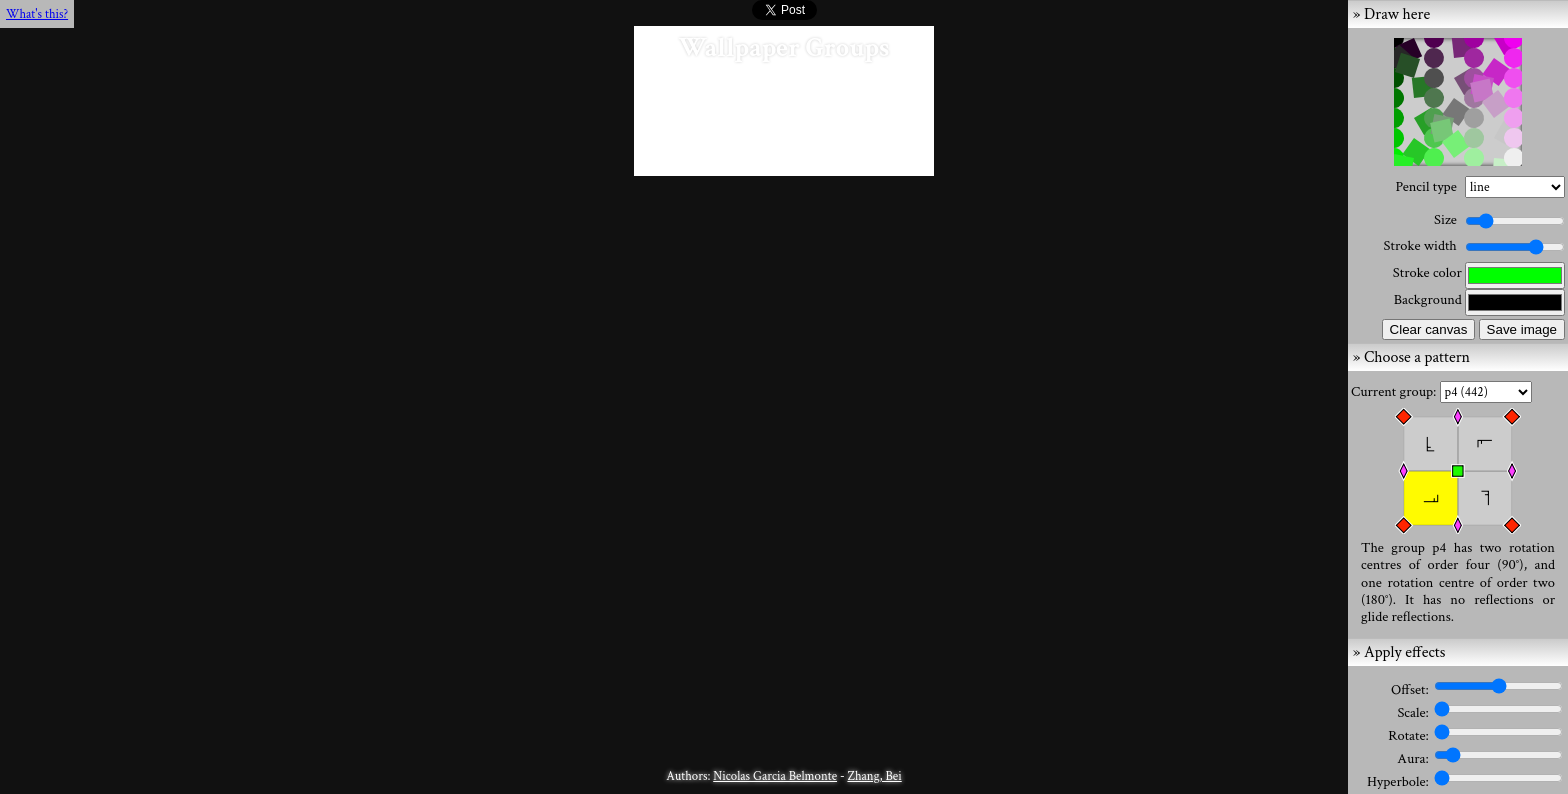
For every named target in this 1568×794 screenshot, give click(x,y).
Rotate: (1410, 735)
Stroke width (1420, 245)
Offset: (1411, 689)
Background (1428, 299)
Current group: (1395, 391)
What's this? (37, 14)
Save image (1522, 329)
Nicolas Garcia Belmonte (775, 776)
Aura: (1414, 758)
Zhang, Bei (874, 776)
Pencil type (1425, 186)
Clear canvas (1429, 329)
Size (1445, 219)
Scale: (1414, 712)
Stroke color (1427, 272)
